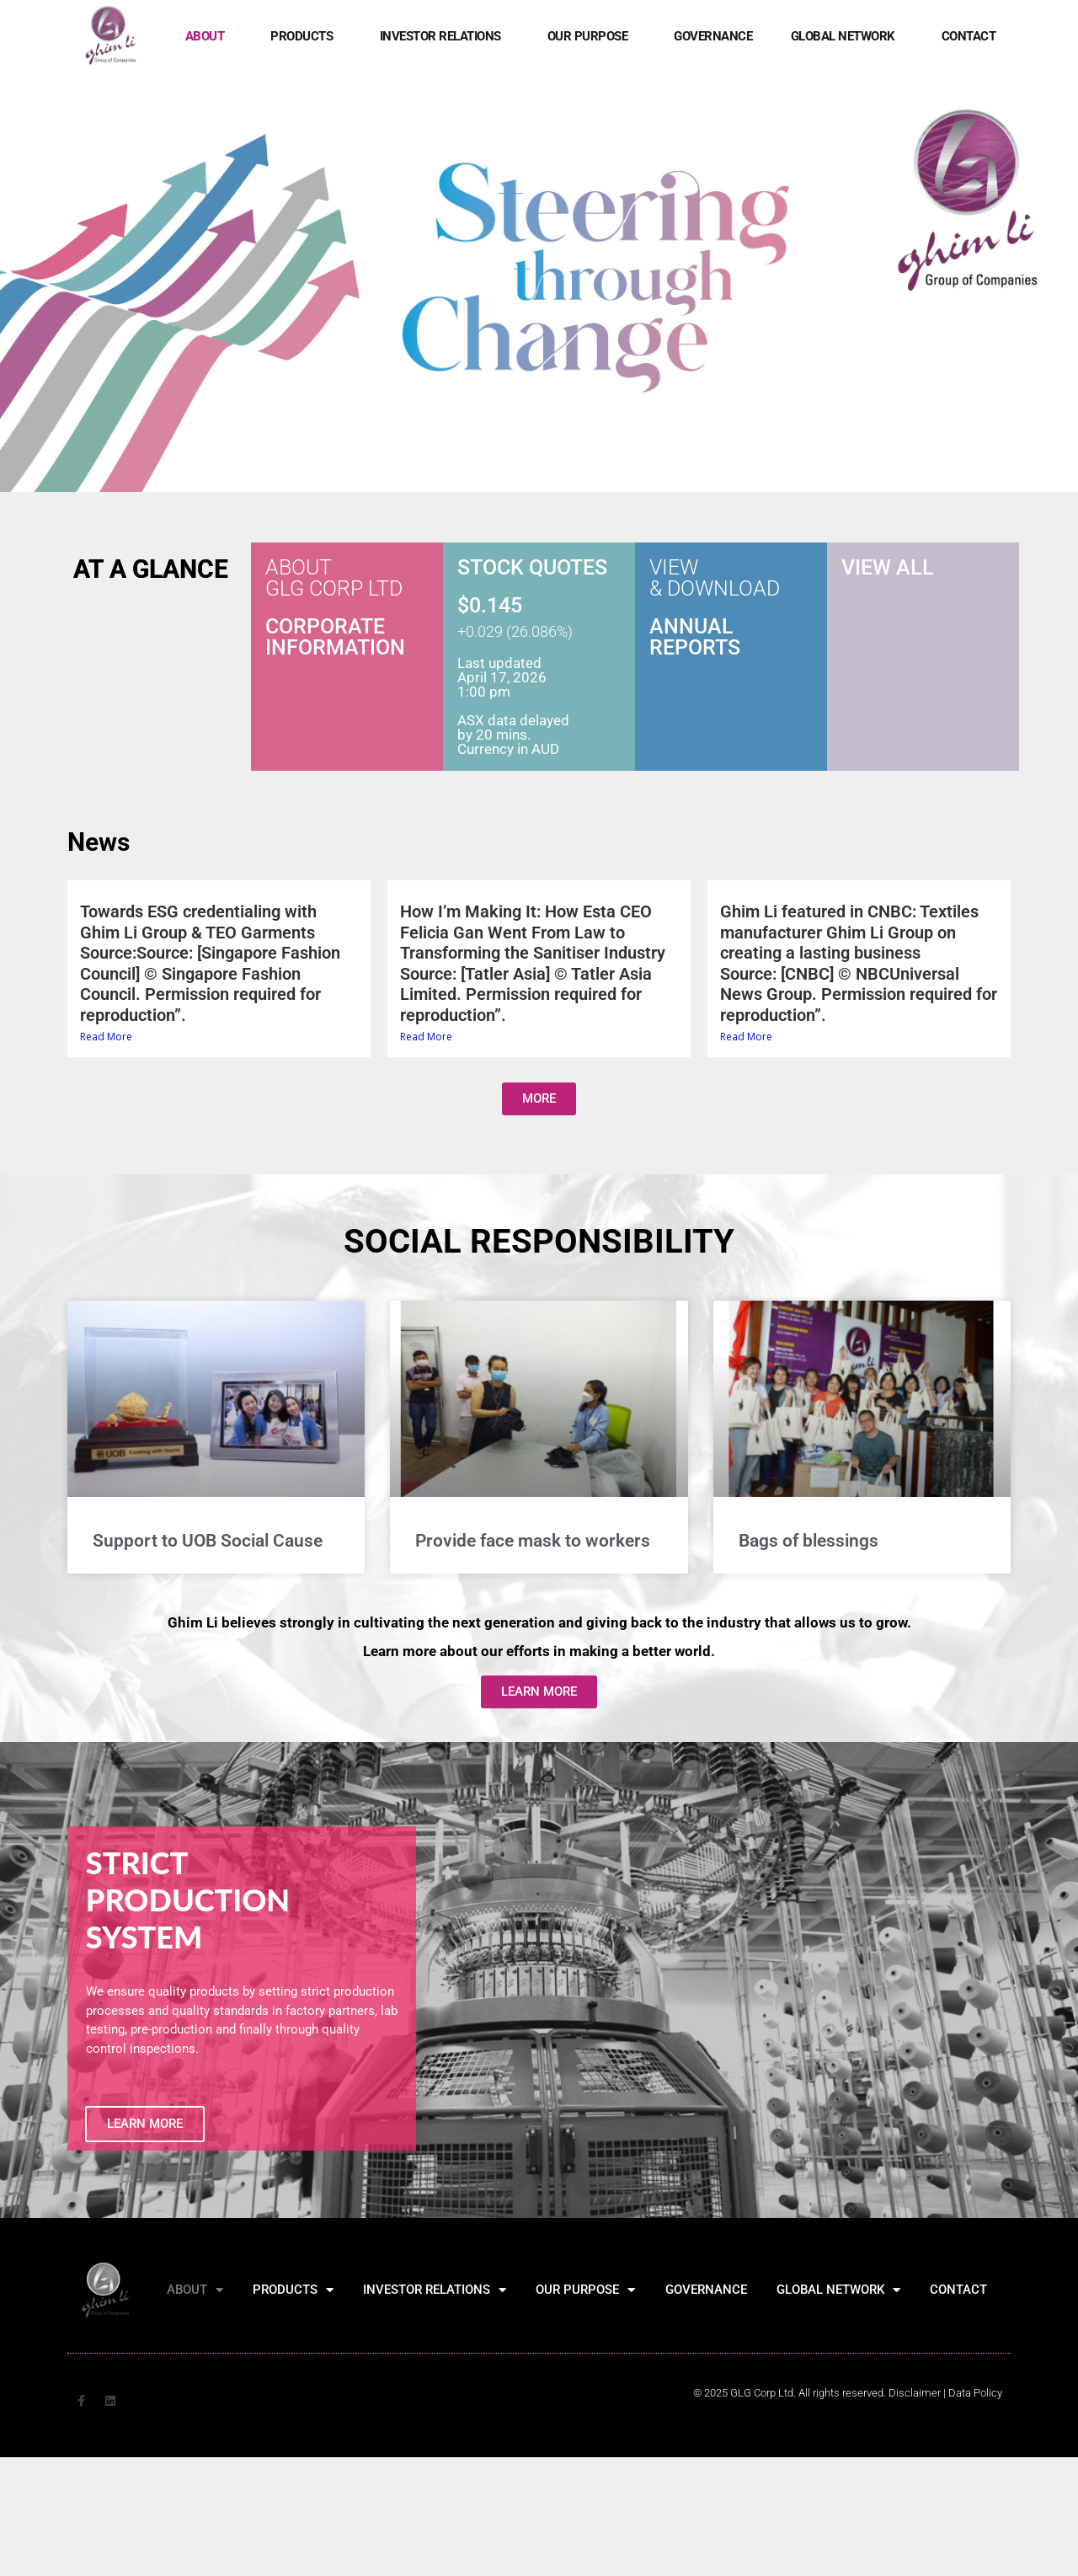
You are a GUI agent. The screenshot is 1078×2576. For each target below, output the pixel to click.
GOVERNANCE (713, 36)
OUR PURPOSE (592, 36)
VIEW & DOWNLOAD (714, 578)
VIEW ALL (887, 568)
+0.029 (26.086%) (515, 632)
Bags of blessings (808, 1541)
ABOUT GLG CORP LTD (334, 578)
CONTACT (969, 36)
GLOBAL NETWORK (847, 36)
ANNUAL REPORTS (694, 637)
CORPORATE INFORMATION (335, 637)
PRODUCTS (305, 36)
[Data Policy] (975, 2393)
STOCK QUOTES (532, 568)
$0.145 (489, 606)
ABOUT (209, 36)
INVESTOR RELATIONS (445, 36)
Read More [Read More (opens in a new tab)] (106, 1037)
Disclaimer (915, 2393)
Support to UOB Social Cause (208, 1541)
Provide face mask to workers (532, 1541)
